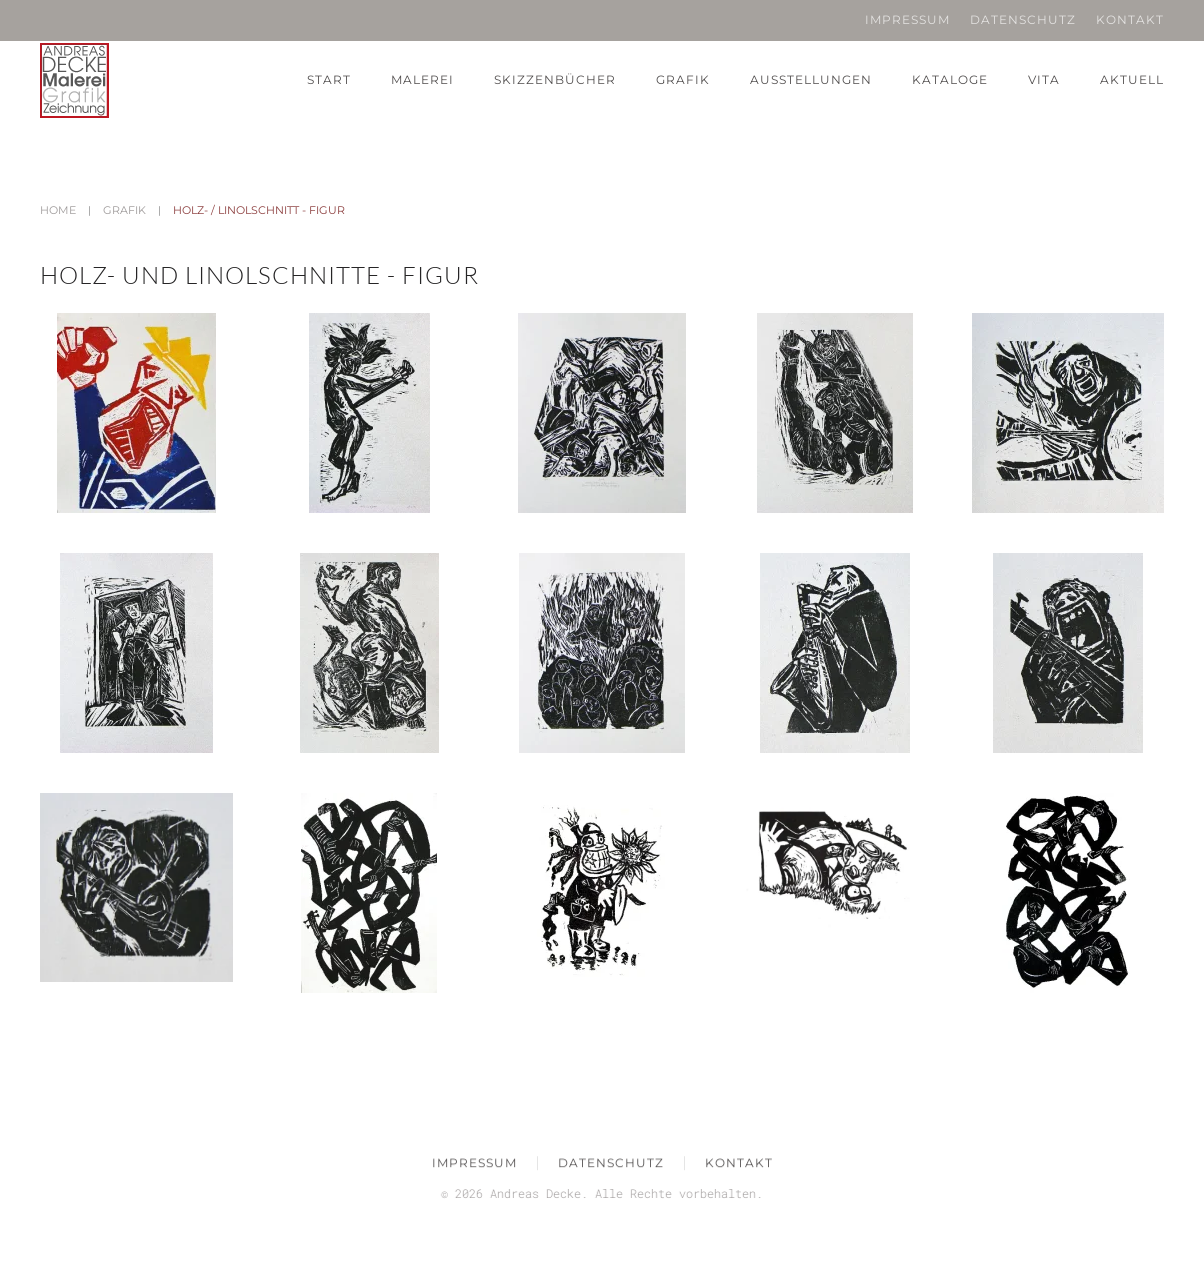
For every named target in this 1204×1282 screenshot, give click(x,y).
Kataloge (950, 79)
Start (329, 79)
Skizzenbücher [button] (555, 79)
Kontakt (1130, 19)
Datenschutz (1023, 19)
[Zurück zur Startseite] (74, 81)
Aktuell (1132, 79)
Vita (1044, 79)
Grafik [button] (683, 79)
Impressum (907, 19)
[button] (136, 413)
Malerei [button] (422, 79)
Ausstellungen (811, 79)
